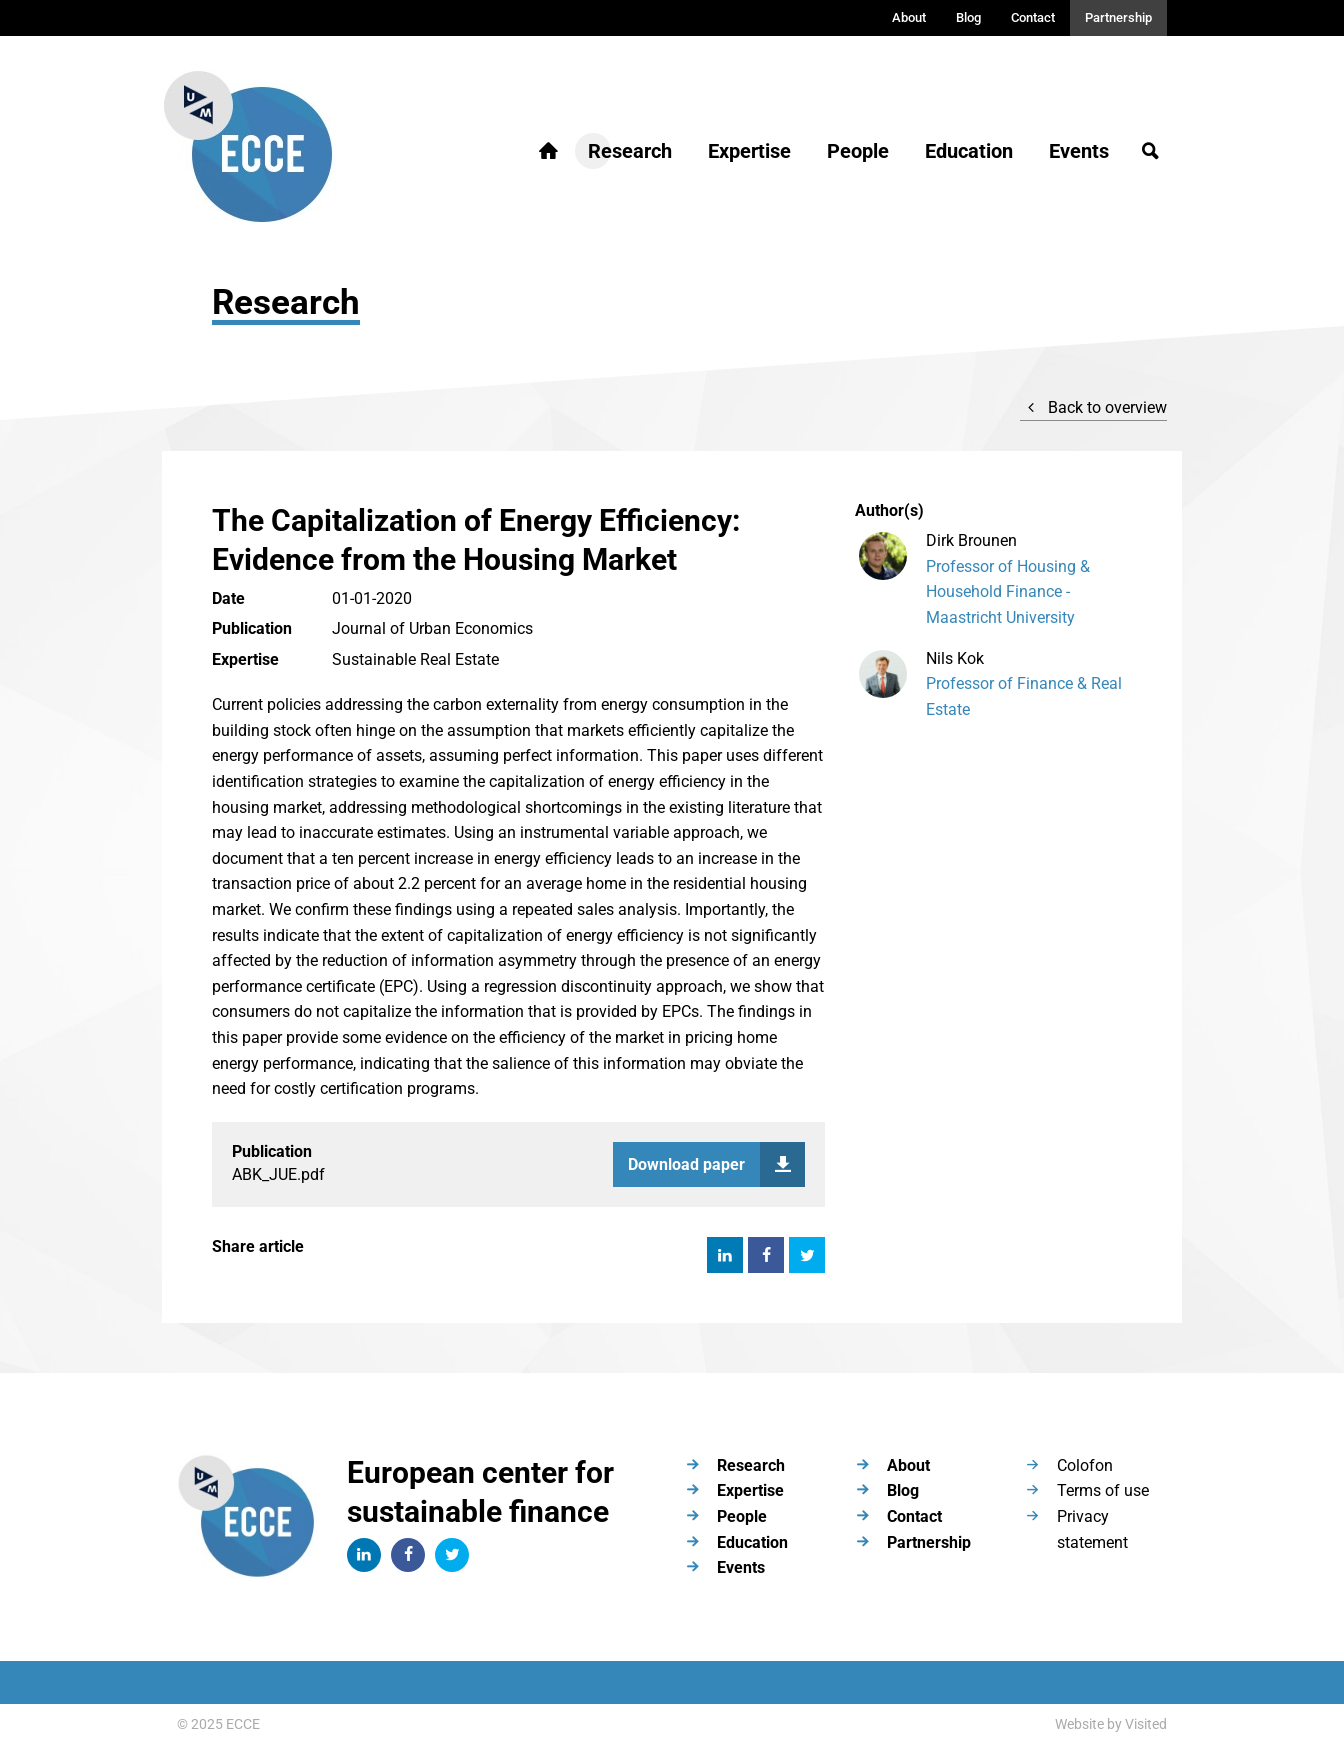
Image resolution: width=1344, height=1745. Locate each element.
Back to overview (1093, 407)
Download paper (716, 1164)
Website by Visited (1111, 1724)
